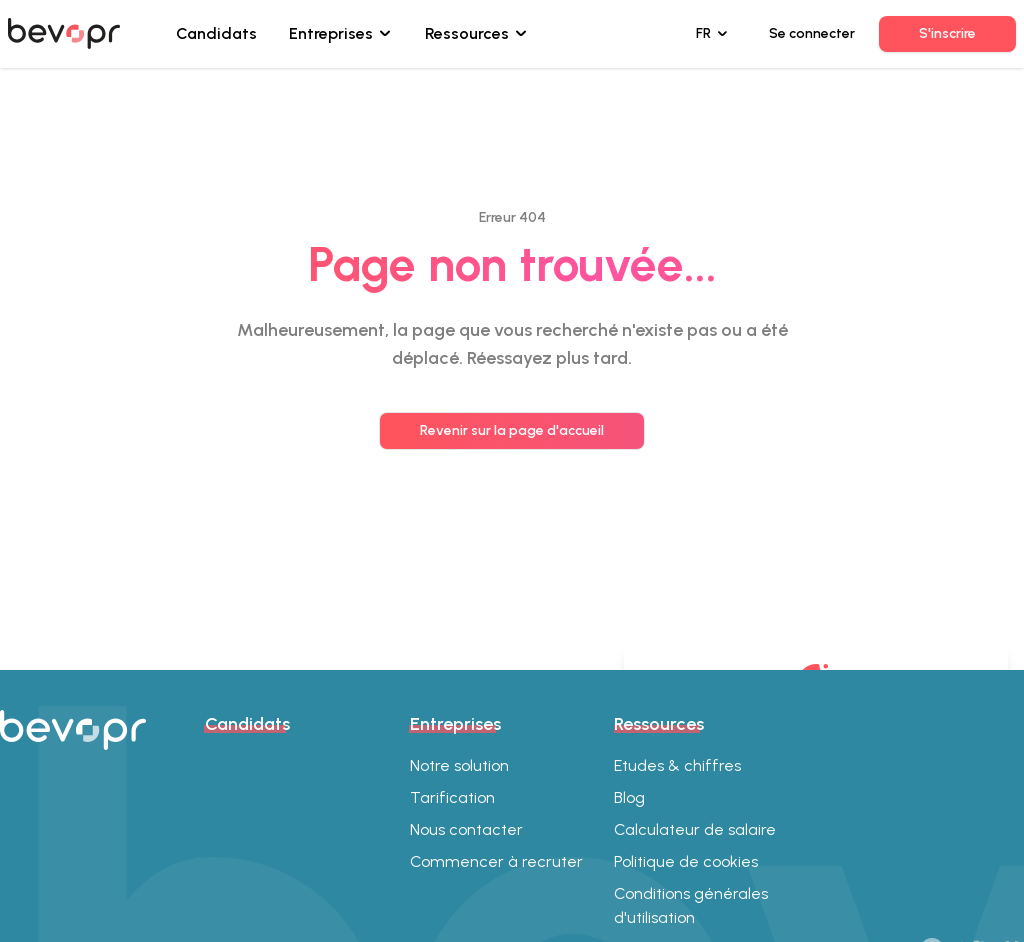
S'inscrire (947, 33)
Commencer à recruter (496, 861)
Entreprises (331, 33)
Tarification (452, 797)
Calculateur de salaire (695, 829)
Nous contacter (466, 829)
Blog (629, 797)
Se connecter (812, 33)
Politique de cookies (686, 861)
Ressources (467, 33)
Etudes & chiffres (677, 765)
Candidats (216, 33)
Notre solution (459, 765)
